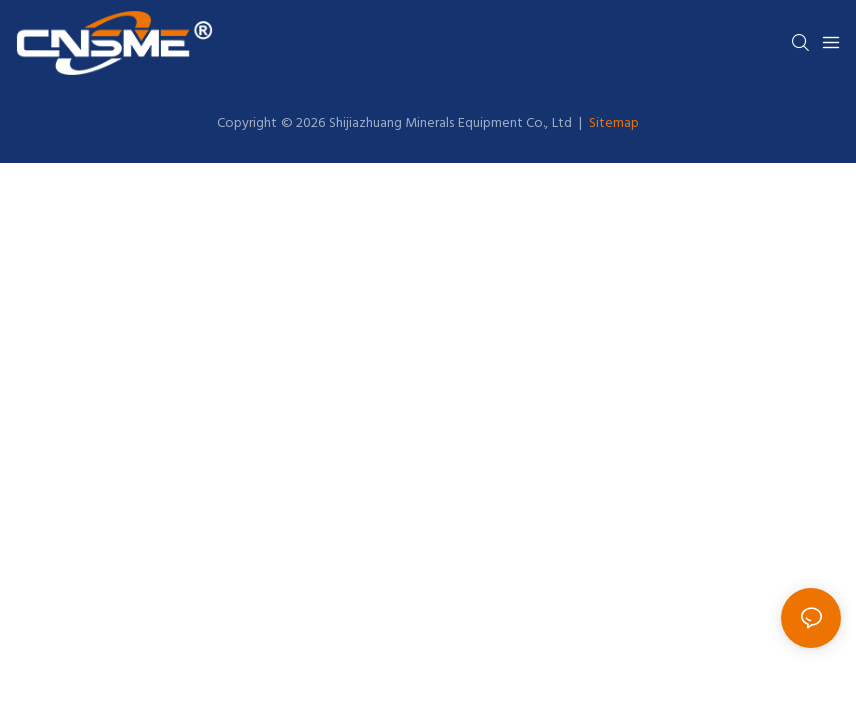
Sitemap (612, 123)
